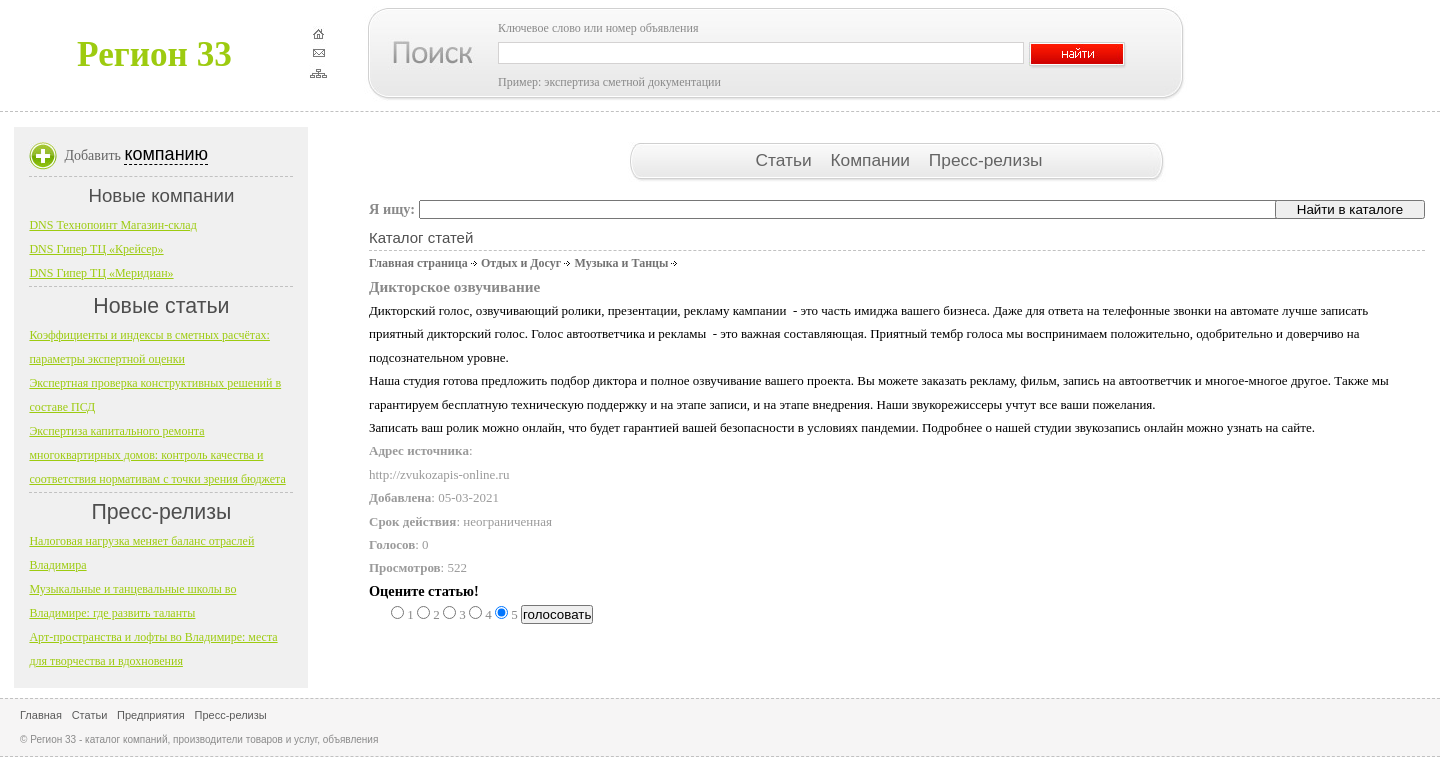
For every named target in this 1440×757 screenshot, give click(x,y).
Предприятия (151, 715)
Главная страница (418, 263)
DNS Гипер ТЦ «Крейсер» (96, 249)
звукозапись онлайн (1129, 427)
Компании (872, 160)
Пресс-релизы (986, 160)
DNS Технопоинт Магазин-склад (112, 225)
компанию (166, 154)
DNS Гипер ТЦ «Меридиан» (101, 273)
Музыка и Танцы (621, 263)
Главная (41, 715)
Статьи (785, 160)
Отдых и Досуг (521, 263)
